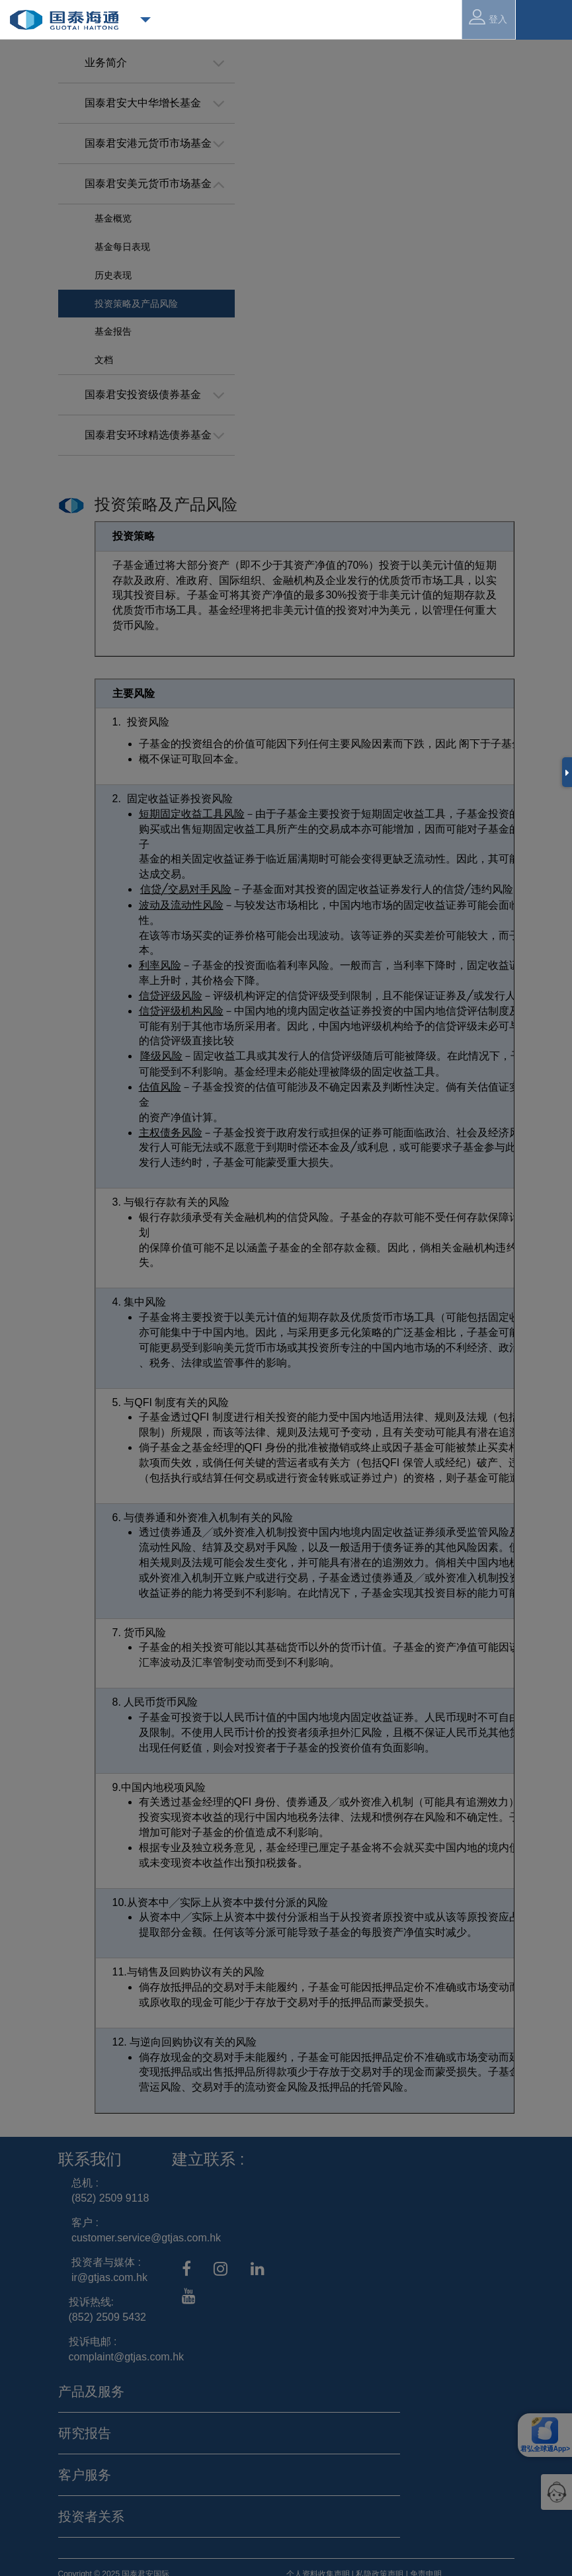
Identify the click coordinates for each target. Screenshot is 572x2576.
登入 (488, 17)
